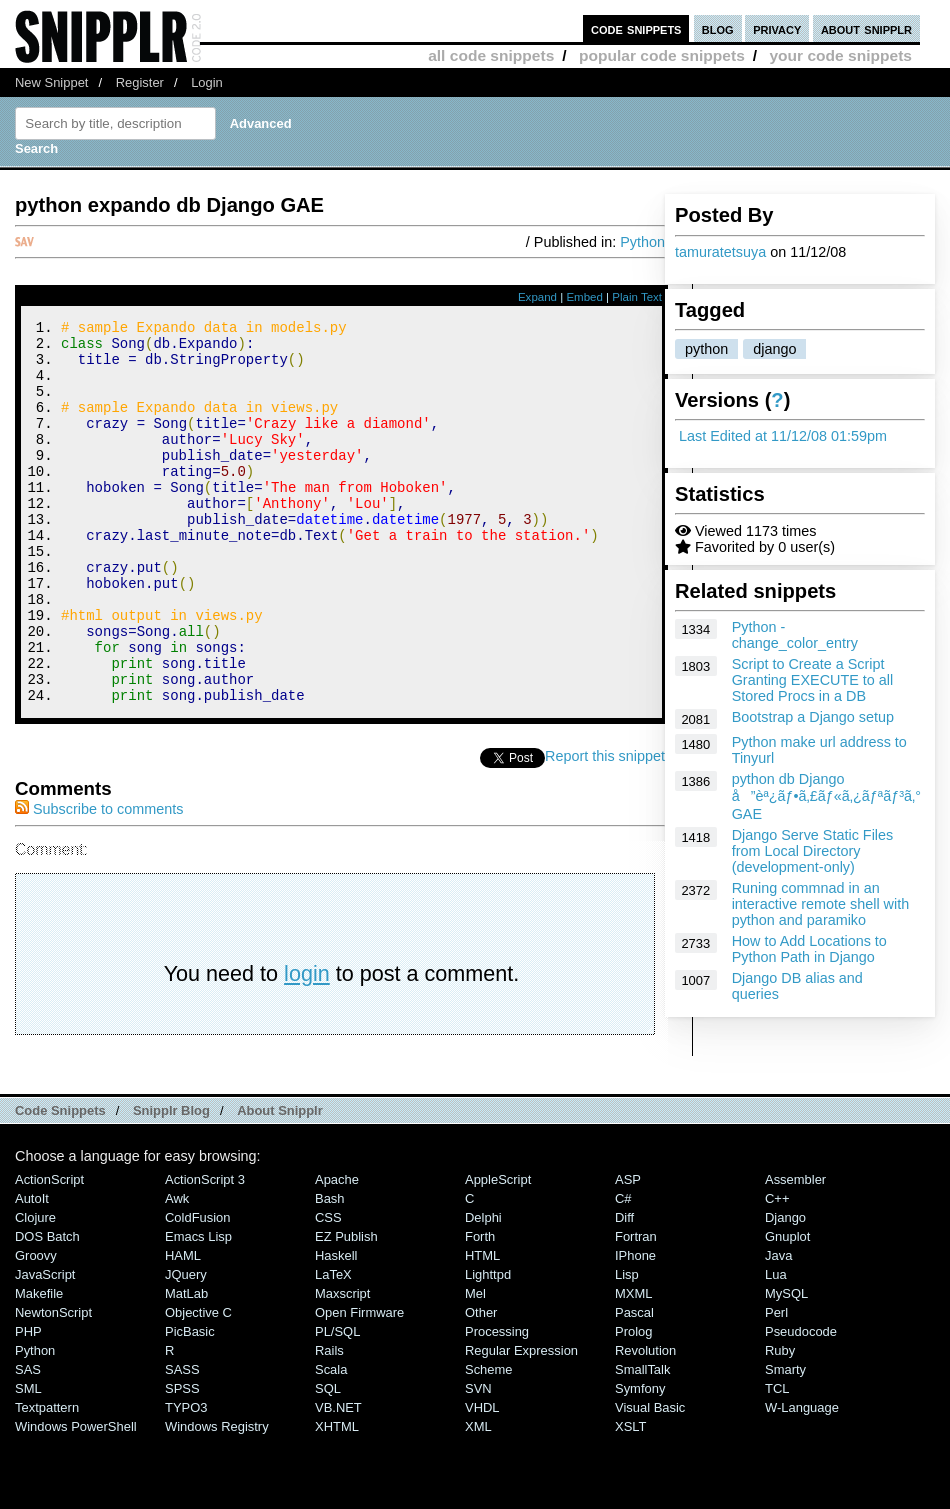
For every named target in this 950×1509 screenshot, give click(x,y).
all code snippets (491, 55)
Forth (480, 1308)
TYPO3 (186, 1479)
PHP (28, 1403)
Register (140, 82)
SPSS (182, 1460)
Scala (331, 1441)
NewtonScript (53, 1384)
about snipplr (866, 28)
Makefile (39, 1365)
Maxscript (342, 1365)
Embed (584, 297)
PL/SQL (337, 1403)
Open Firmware (359, 1384)
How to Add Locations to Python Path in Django (809, 949)
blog (718, 28)
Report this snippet (605, 828)
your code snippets (840, 55)
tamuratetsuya (720, 252)
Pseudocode (801, 1403)
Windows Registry (217, 1498)
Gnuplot (787, 1308)
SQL (328, 1460)
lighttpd (488, 1346)
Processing (497, 1403)
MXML (633, 1365)
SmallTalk (642, 1441)
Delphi (483, 1289)
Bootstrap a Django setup (813, 717)
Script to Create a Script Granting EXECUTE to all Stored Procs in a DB (813, 680)
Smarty (785, 1441)
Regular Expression (521, 1422)
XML (478, 1498)
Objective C (198, 1384)
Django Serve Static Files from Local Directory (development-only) (813, 851)
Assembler (795, 1251)
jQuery (186, 1346)
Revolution (645, 1422)
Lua (776, 1346)
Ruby (780, 1422)
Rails (329, 1422)
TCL (777, 1460)
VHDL (482, 1479)
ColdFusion (198, 1289)
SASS (182, 1441)
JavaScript (45, 1346)
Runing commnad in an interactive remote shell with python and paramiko (821, 904)
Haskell (336, 1327)
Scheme (489, 1441)
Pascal (634, 1384)
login (307, 1045)
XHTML (337, 1498)
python (706, 349)
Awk (177, 1270)
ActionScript (49, 1251)
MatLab (186, 1365)
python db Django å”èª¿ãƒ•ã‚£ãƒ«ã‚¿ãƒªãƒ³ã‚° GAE (826, 796)
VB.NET (338, 1479)
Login (207, 82)
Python (642, 242)
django (774, 349)
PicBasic (190, 1403)
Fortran (636, 1308)
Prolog (633, 1403)
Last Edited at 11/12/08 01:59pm (783, 436)
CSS (328, 1289)
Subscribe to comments (99, 881)
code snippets (636, 28)
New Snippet (51, 82)
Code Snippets (60, 1182)
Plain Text (637, 297)
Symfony (640, 1460)
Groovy (36, 1327)
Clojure (35, 1289)
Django (785, 1289)
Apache (337, 1251)
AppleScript (498, 1251)
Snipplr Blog (171, 1182)
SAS (28, 1441)
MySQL (786, 1365)
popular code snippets (662, 55)
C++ (777, 1270)
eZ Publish (346, 1308)
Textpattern (47, 1479)
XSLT (630, 1498)
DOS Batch (47, 1308)
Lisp (627, 1346)
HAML (183, 1327)
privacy (777, 28)
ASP (628, 1251)
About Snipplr (280, 1182)
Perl (776, 1384)
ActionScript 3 (205, 1251)
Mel (475, 1365)
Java (778, 1327)
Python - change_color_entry (795, 635)
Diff (624, 1289)
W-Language (802, 1479)
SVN (478, 1460)
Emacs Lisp (198, 1308)
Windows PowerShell (76, 1498)
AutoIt (32, 1270)
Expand (537, 297)
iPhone (635, 1327)
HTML (482, 1327)
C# (623, 1270)
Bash (330, 1270)
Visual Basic (650, 1479)
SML (28, 1460)
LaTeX (333, 1346)
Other (481, 1384)
